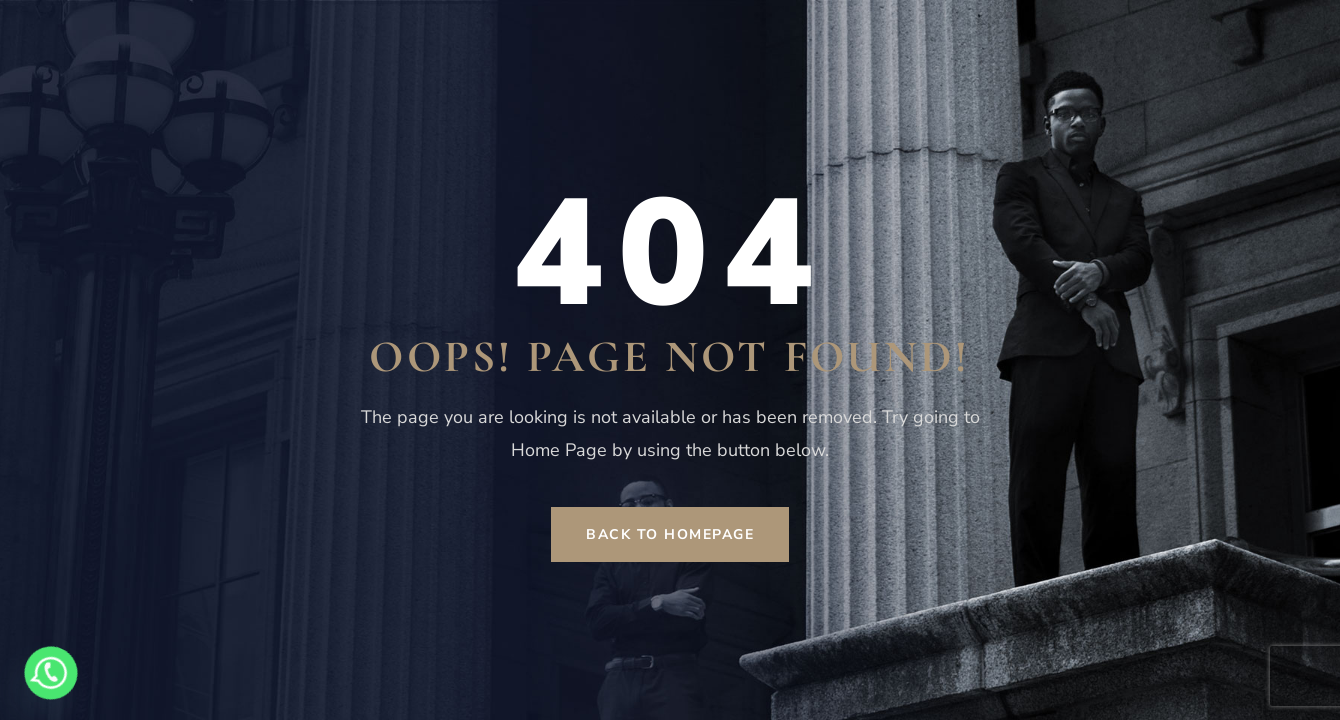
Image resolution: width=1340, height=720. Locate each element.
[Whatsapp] (51, 673)
